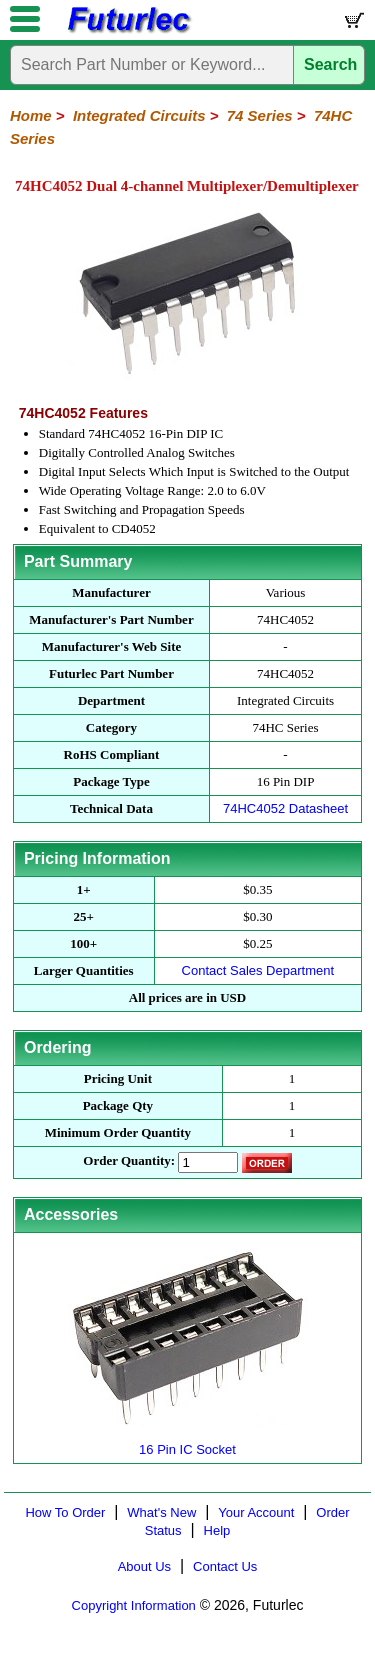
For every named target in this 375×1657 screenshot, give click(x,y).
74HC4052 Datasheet (285, 808)
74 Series (260, 115)
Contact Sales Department (258, 970)
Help (217, 1530)
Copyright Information (134, 1605)
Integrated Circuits (139, 115)
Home (31, 115)
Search (330, 64)
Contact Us (225, 1566)
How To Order (65, 1512)
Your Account (256, 1512)
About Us (144, 1566)
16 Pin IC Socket (188, 1441)
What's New (161, 1512)
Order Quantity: (129, 1160)
